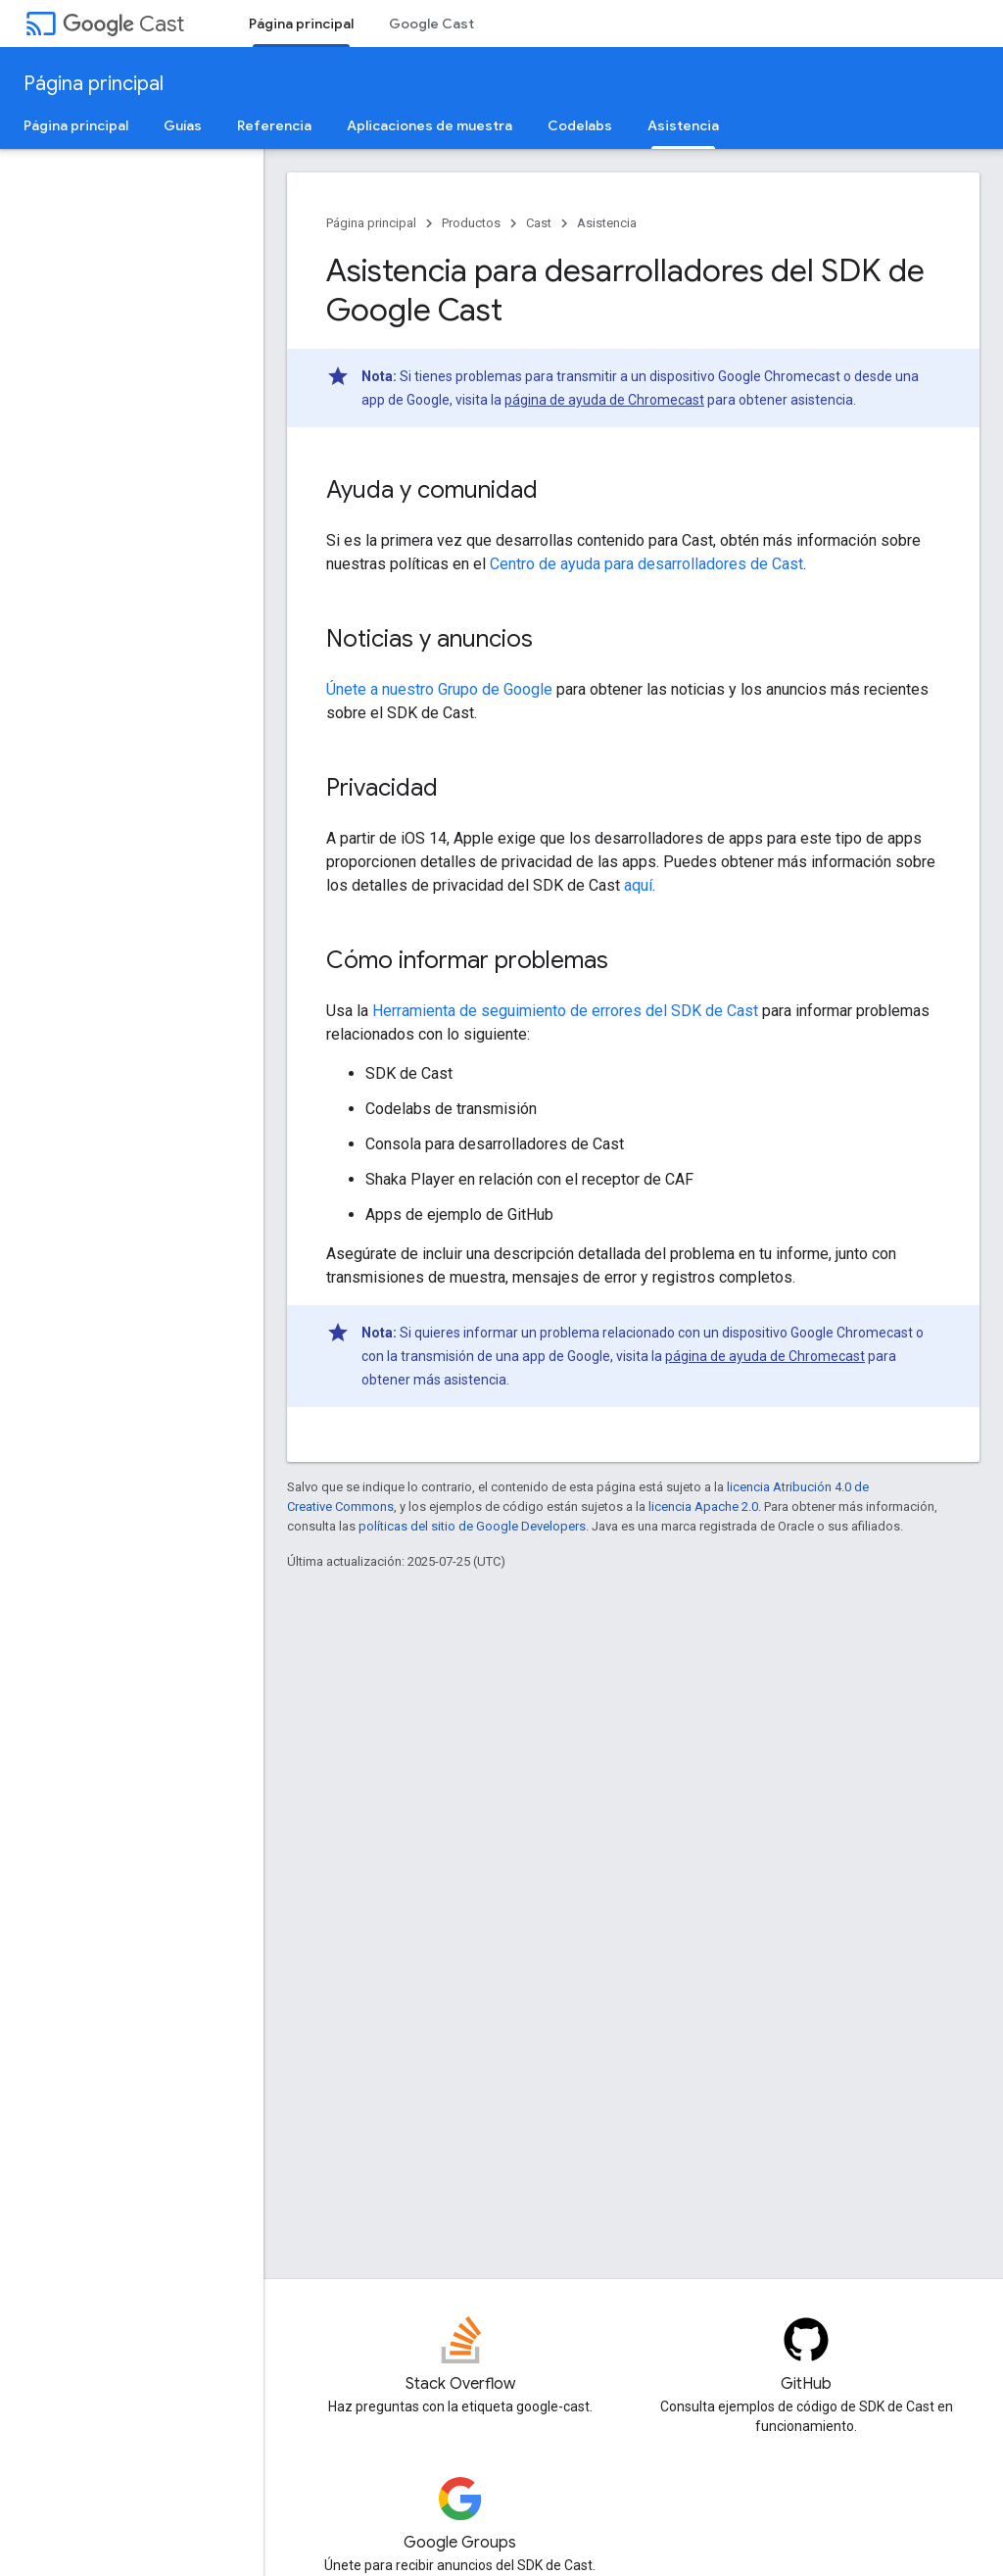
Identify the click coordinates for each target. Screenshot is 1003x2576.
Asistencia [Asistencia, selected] (683, 125)
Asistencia (607, 223)
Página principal (94, 84)
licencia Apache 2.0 (703, 1506)
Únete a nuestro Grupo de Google (439, 689)
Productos (471, 223)
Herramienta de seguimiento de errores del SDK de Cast (565, 1010)
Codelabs (580, 125)
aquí (638, 885)
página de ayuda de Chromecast (604, 400)
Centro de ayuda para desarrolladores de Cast (646, 564)
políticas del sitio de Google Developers (472, 1526)
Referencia (274, 125)
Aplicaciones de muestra (429, 125)
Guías (183, 125)
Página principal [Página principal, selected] (301, 23)
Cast (123, 24)
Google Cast (431, 23)
